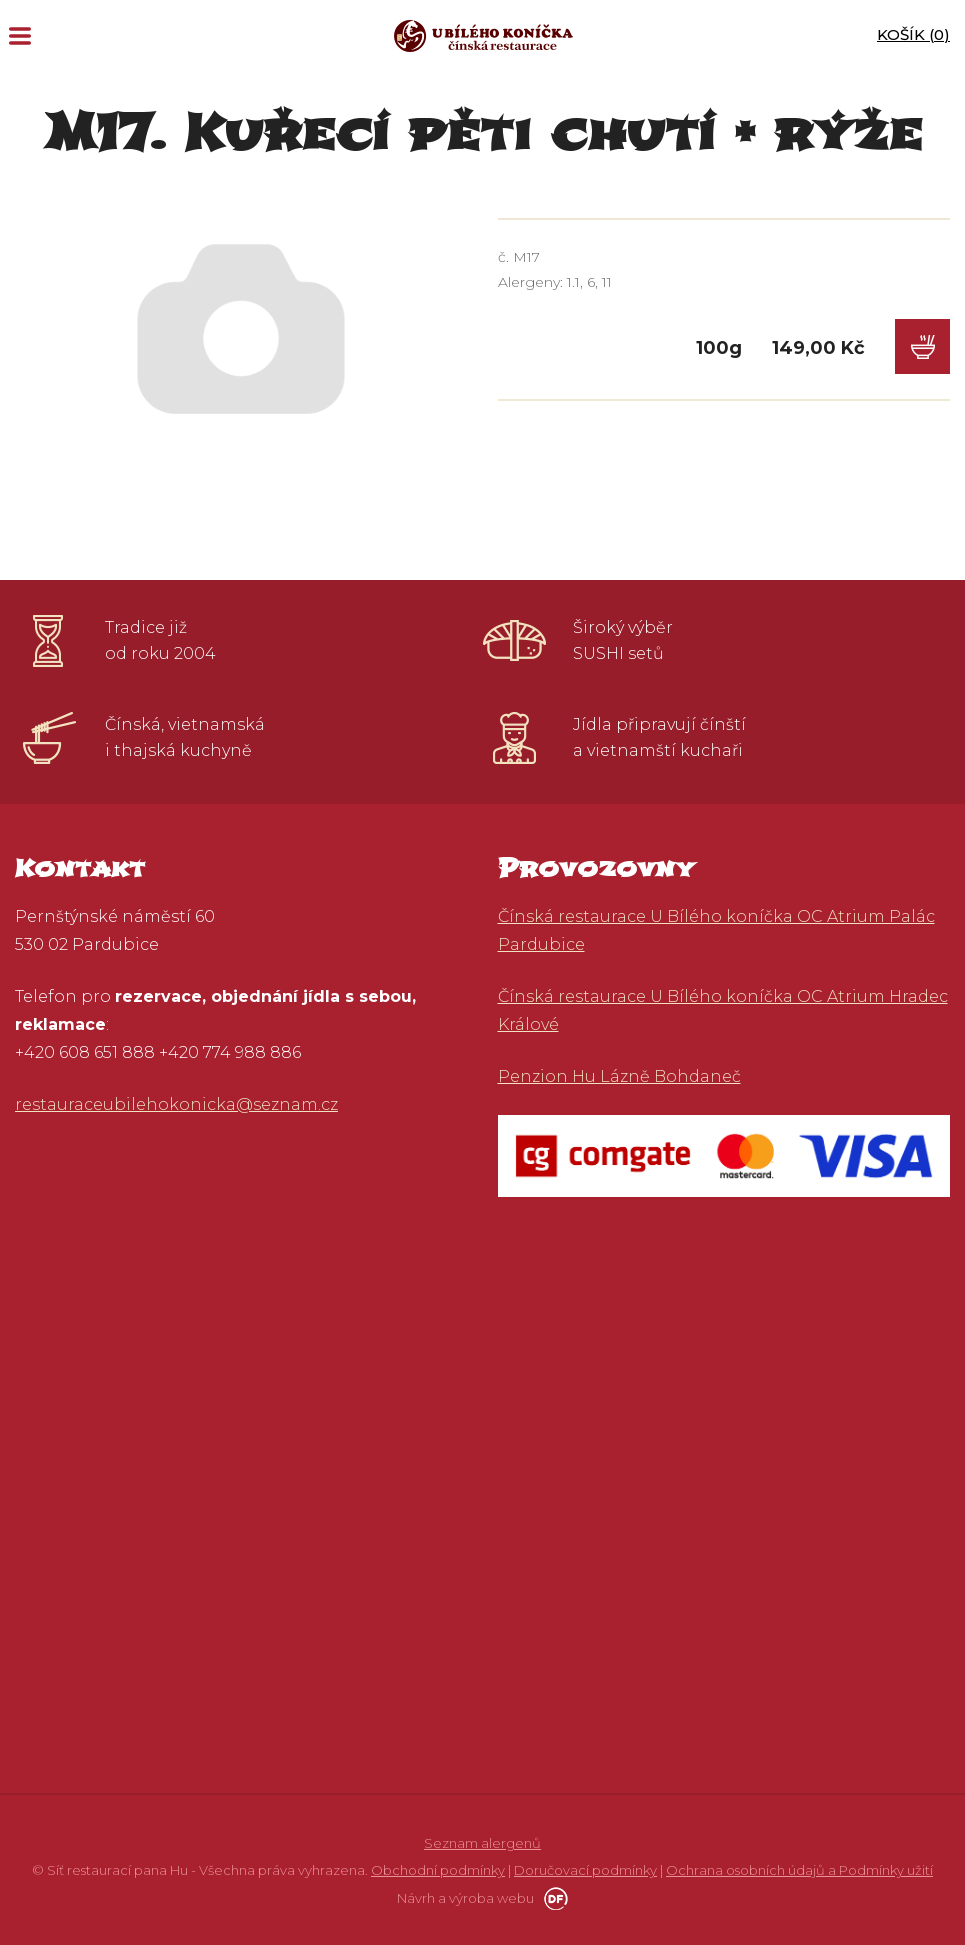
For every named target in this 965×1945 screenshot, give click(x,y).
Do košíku (922, 346)
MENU (20, 36)
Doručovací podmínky (585, 1870)
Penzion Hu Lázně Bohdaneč (619, 1076)
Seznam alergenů (482, 1843)
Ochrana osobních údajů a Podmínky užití (799, 1870)
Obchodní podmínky (438, 1870)
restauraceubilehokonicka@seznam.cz (176, 1104)
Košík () (913, 34)
